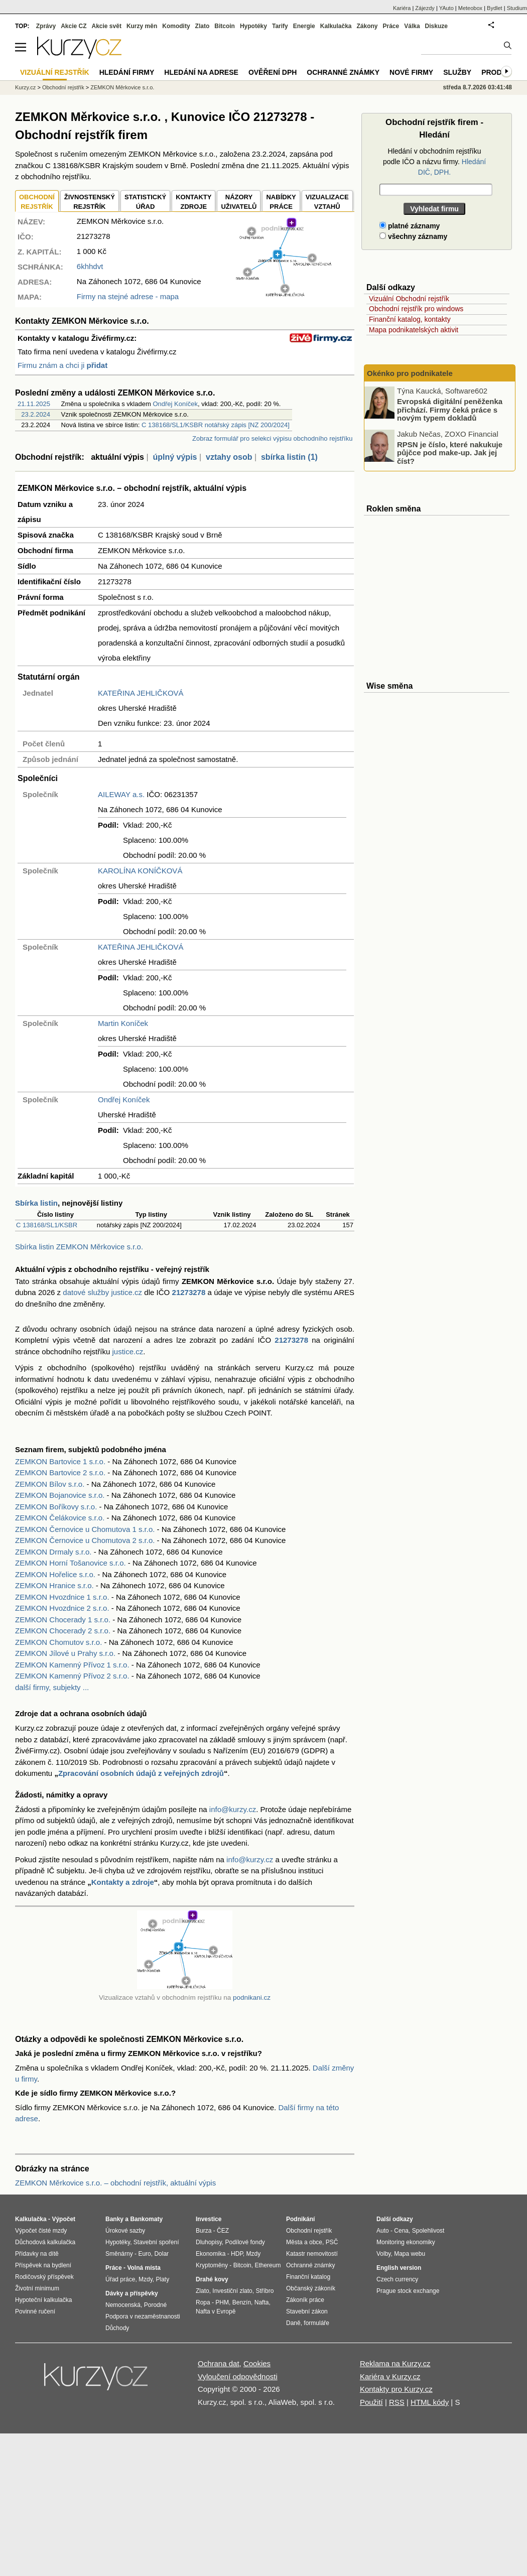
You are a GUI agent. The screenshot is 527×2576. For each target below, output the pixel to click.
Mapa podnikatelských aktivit (413, 330)
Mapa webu (409, 2253)
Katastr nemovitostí (312, 2253)
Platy (163, 2279)
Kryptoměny (212, 2265)
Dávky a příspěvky (131, 2293)
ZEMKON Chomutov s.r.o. (58, 1642)
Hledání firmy (127, 72)
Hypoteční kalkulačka (43, 2299)
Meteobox (470, 8)
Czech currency (397, 2279)
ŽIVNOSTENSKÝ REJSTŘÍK (89, 202)
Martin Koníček (123, 1023)
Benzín (241, 2302)
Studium (517, 8)
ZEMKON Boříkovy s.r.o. (56, 1506)
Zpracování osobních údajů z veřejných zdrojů (141, 1773)
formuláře (316, 2323)
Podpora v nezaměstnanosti (142, 2316)
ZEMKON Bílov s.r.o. (49, 1484)
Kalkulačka (336, 26)
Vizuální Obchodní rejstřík (409, 299)
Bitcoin (224, 26)
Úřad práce (120, 2279)
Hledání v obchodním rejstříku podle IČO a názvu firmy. (434, 161)
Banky (114, 2219)
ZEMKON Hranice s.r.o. (54, 1585)
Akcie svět (106, 26)
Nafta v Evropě (215, 2311)
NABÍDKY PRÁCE (281, 202)
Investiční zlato (232, 2290)
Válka (412, 26)
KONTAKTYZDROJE (193, 202)
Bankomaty (146, 2219)
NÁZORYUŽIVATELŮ (238, 202)
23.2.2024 (35, 414)
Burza (203, 2230)
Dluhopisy (209, 2242)
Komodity (176, 26)
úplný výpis (175, 457)
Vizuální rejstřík (54, 72)
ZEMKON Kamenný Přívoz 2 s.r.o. (72, 1675)
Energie (304, 26)
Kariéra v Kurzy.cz (390, 2376)
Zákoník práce (305, 2299)
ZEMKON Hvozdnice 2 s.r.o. (62, 1608)
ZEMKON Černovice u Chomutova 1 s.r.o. (85, 1529)
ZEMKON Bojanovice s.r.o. (59, 1495)
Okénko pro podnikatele (410, 373)
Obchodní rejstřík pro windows (416, 309)
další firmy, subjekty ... (52, 1687)
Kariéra (402, 8)
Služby (457, 72)
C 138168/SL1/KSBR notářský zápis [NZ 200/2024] (216, 425)
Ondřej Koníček (175, 404)
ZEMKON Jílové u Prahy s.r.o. (65, 1653)
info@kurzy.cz (232, 1809)
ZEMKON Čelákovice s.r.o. (59, 1517)
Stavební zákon (307, 2311)
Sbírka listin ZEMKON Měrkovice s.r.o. (79, 1246)
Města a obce (304, 2242)
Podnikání (300, 2219)
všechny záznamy (413, 236)
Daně (293, 2323)
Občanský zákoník (310, 2288)
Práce (391, 26)
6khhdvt (90, 266)
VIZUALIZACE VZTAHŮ (327, 202)
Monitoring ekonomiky (405, 2242)
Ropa (203, 2302)
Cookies (257, 2363)
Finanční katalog (308, 2276)
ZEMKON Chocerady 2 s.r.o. (62, 1630)
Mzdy (146, 2279)
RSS (397, 2402)
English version (398, 2267)
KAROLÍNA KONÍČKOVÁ (140, 870)
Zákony (366, 26)
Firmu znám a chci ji (62, 365)
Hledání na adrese (201, 72)
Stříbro (264, 2290)
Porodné (155, 2304)
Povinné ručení (35, 2311)
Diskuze (436, 26)
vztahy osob (229, 457)
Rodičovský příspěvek (44, 2276)
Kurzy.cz (25, 87)
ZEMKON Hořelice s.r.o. (55, 1574)
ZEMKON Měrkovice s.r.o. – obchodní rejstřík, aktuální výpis (115, 2182)
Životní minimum (37, 2288)
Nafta (261, 2302)
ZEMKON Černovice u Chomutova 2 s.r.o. (85, 1540)
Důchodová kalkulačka (45, 2242)
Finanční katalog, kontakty (410, 319)
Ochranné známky (343, 72)
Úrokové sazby (125, 2230)
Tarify (280, 26)
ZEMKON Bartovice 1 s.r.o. (60, 1461)
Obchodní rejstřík (63, 87)
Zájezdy (425, 8)
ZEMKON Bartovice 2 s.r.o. (60, 1472)
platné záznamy (409, 226)
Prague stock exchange (407, 2290)
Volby (383, 2253)
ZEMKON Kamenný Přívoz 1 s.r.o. (72, 1664)
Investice (208, 2219)
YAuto (446, 8)
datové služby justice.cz (102, 1292)
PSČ (332, 2242)
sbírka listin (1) (289, 457)
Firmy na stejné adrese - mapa (128, 296)
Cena (401, 2230)
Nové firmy (411, 72)
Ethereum (267, 2265)
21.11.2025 (34, 404)
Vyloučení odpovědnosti (238, 2376)
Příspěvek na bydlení (43, 2265)
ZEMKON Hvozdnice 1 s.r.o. (62, 1597)
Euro (144, 2253)
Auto (382, 2230)
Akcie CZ (73, 26)
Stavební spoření (156, 2242)
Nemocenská (123, 2304)
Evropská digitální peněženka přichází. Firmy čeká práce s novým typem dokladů (449, 409)
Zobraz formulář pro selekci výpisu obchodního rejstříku (272, 438)
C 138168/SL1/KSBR (46, 1225)
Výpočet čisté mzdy (41, 2230)
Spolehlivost (428, 2230)
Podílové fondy (245, 2242)
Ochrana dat (218, 2363)
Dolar (161, 2253)
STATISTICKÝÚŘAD (145, 202)
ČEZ (223, 2230)
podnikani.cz (252, 1997)
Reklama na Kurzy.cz (395, 2363)
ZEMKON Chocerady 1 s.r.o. (62, 1619)
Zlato (202, 26)
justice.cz (127, 1351)
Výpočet (63, 2219)
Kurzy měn (141, 26)
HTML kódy (430, 2402)
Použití (371, 2402)
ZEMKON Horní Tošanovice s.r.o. (70, 1563)
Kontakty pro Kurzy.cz (396, 2389)
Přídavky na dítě (37, 2253)
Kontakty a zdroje (122, 1882)
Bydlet (494, 8)
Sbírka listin (36, 1203)
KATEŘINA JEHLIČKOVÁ (141, 693)
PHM (222, 2302)
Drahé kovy (212, 2279)
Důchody (117, 2328)
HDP (237, 2253)
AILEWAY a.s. (121, 794)
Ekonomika (210, 2253)
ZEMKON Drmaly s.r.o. (53, 1552)
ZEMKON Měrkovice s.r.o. (122, 87)
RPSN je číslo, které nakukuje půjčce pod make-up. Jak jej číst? (449, 452)
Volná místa (143, 2267)
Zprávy (46, 26)
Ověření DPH (272, 72)
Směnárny (119, 2253)
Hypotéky (253, 26)
